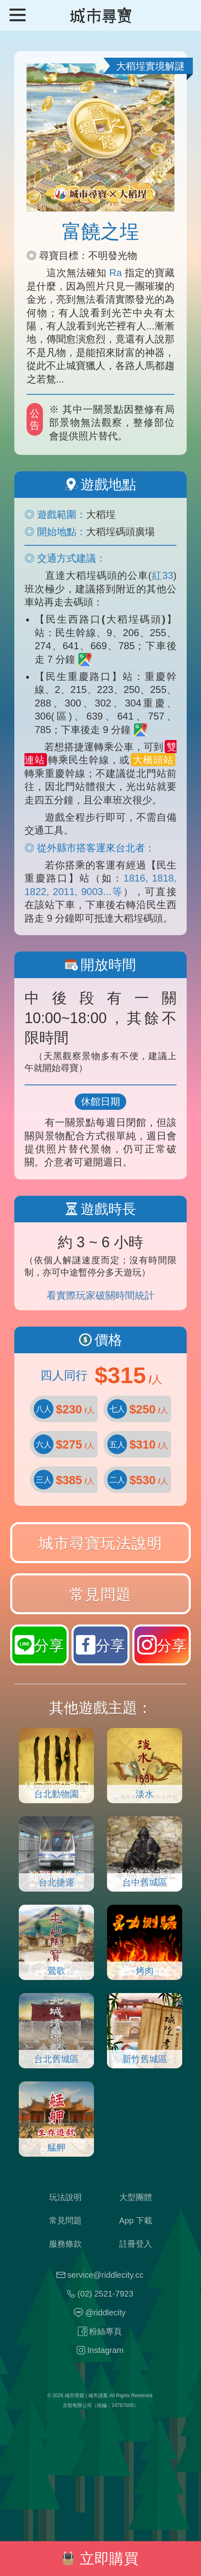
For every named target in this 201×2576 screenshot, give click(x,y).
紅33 (162, 575)
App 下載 (135, 2220)
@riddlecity (105, 2312)
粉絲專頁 (105, 2331)
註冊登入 (135, 2244)
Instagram (105, 2350)
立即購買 (100, 2558)
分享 (161, 1645)
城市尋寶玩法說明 (100, 1543)
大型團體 (135, 2197)
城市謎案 (98, 2395)
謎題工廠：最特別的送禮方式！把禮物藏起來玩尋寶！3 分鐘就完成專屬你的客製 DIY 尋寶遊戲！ (100, 2481)
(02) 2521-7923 (106, 2294)
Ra (115, 272)
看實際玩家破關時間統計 (100, 1295)
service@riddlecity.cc (105, 2275)
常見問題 (100, 1594)
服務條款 (65, 2244)
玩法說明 (65, 2197)
